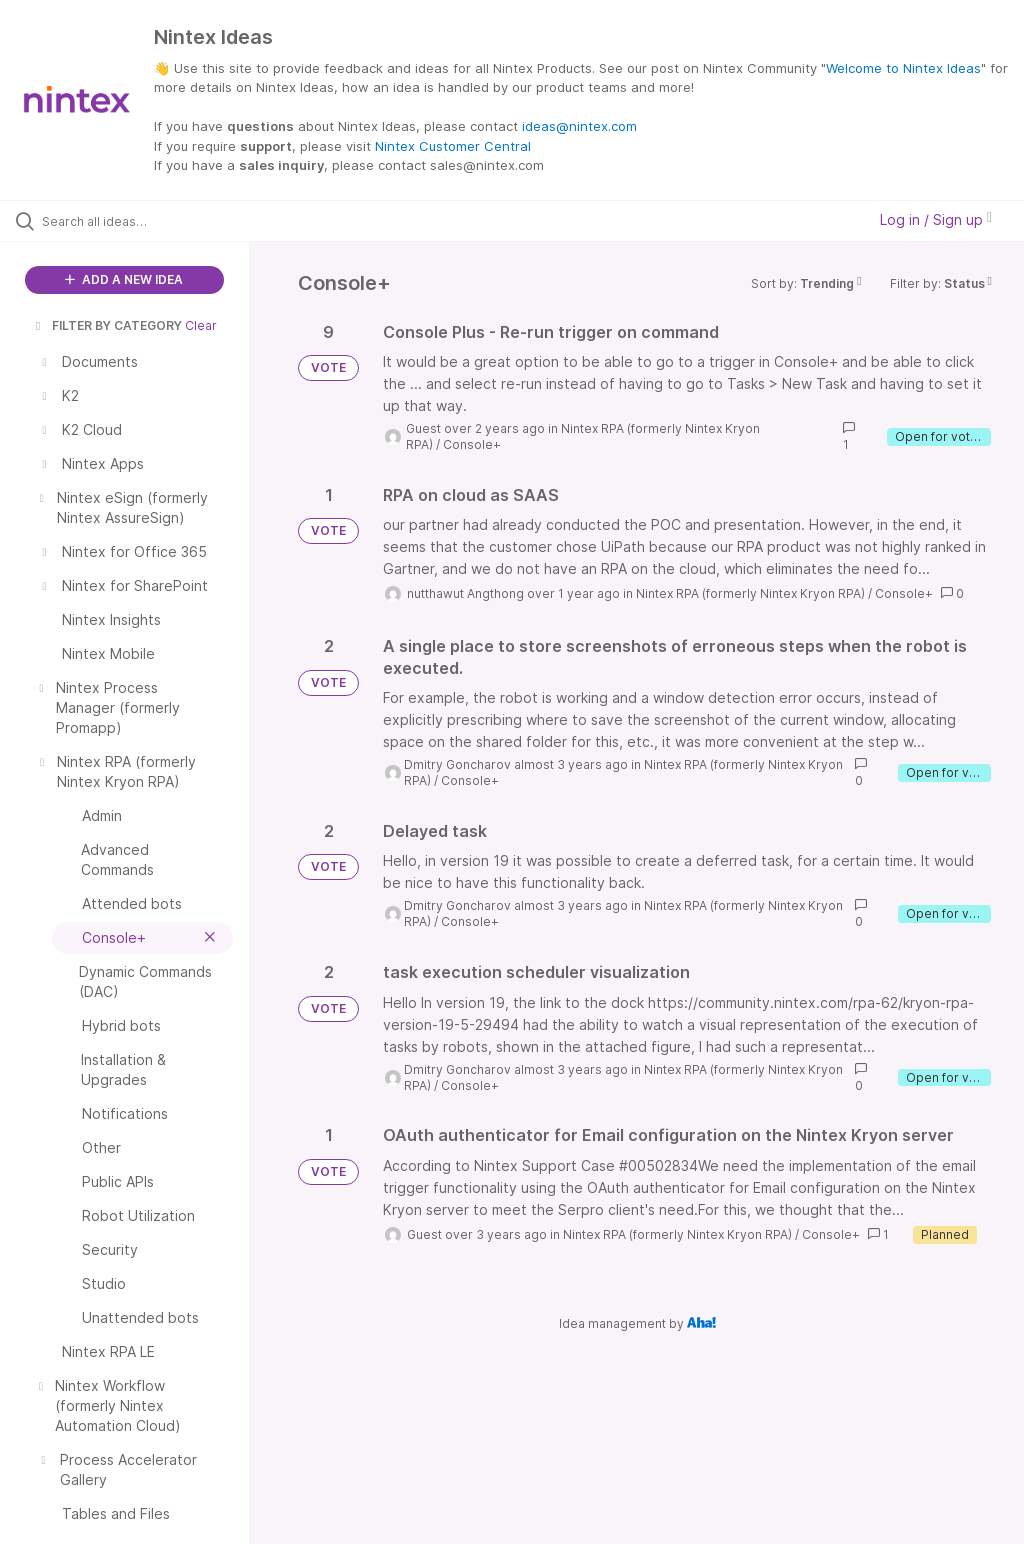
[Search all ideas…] (135, 221)
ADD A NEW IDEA (124, 279)
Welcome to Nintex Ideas (903, 68)
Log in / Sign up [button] (936, 219)
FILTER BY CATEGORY (107, 325)
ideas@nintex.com (579, 126)
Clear (201, 325)
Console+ (472, 444)
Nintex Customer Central (453, 146)
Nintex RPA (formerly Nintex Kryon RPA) (750, 593)
